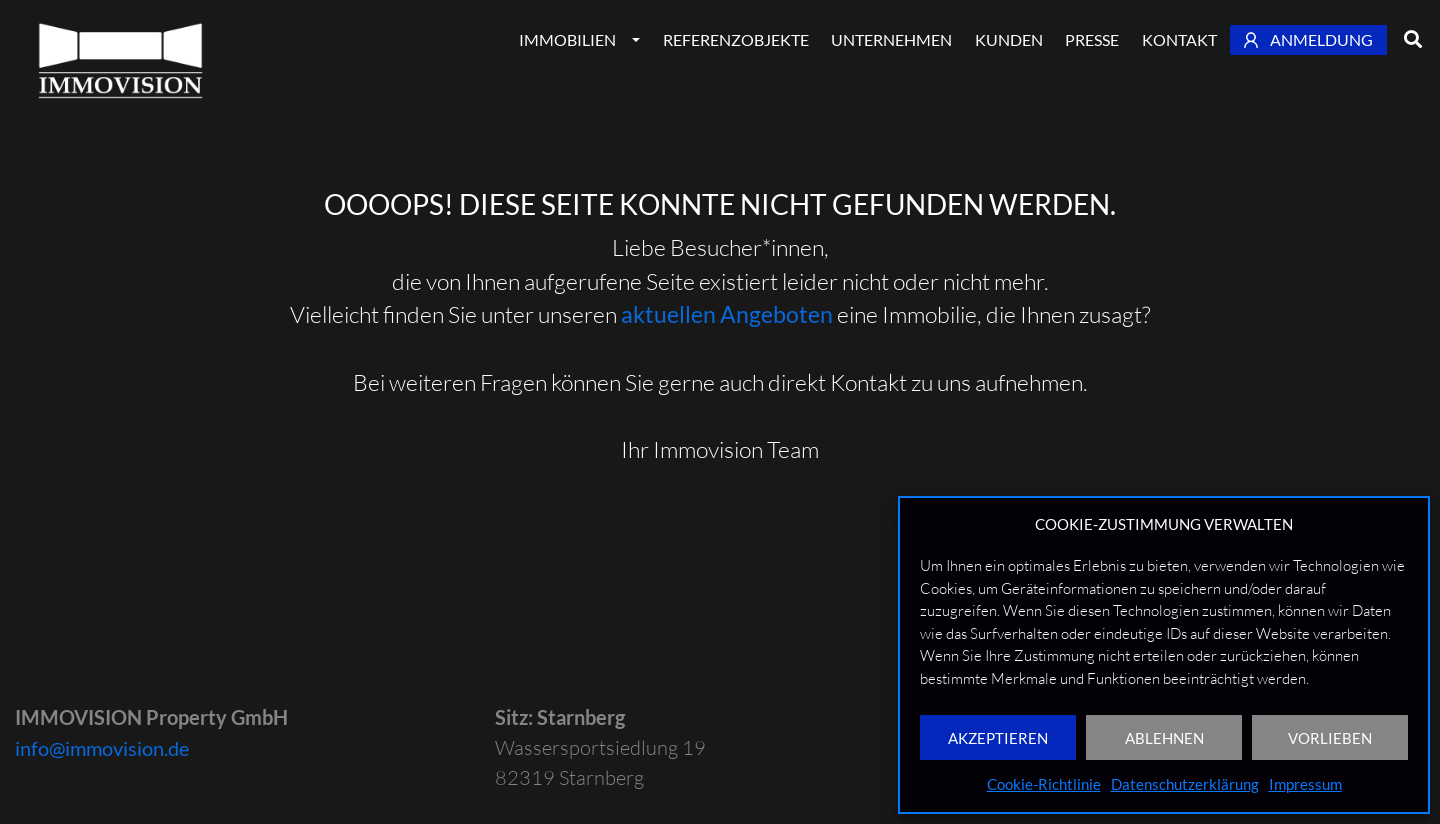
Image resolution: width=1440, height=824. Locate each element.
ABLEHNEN (1164, 738)
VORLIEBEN (1330, 738)
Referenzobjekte (736, 39)
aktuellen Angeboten (727, 314)
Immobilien (567, 39)
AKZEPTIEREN (998, 738)
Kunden (1009, 39)
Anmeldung (1309, 39)
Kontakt (1179, 39)
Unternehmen (891, 39)
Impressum (1305, 784)
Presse (1092, 39)
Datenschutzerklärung (1185, 784)
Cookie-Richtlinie (1044, 784)
